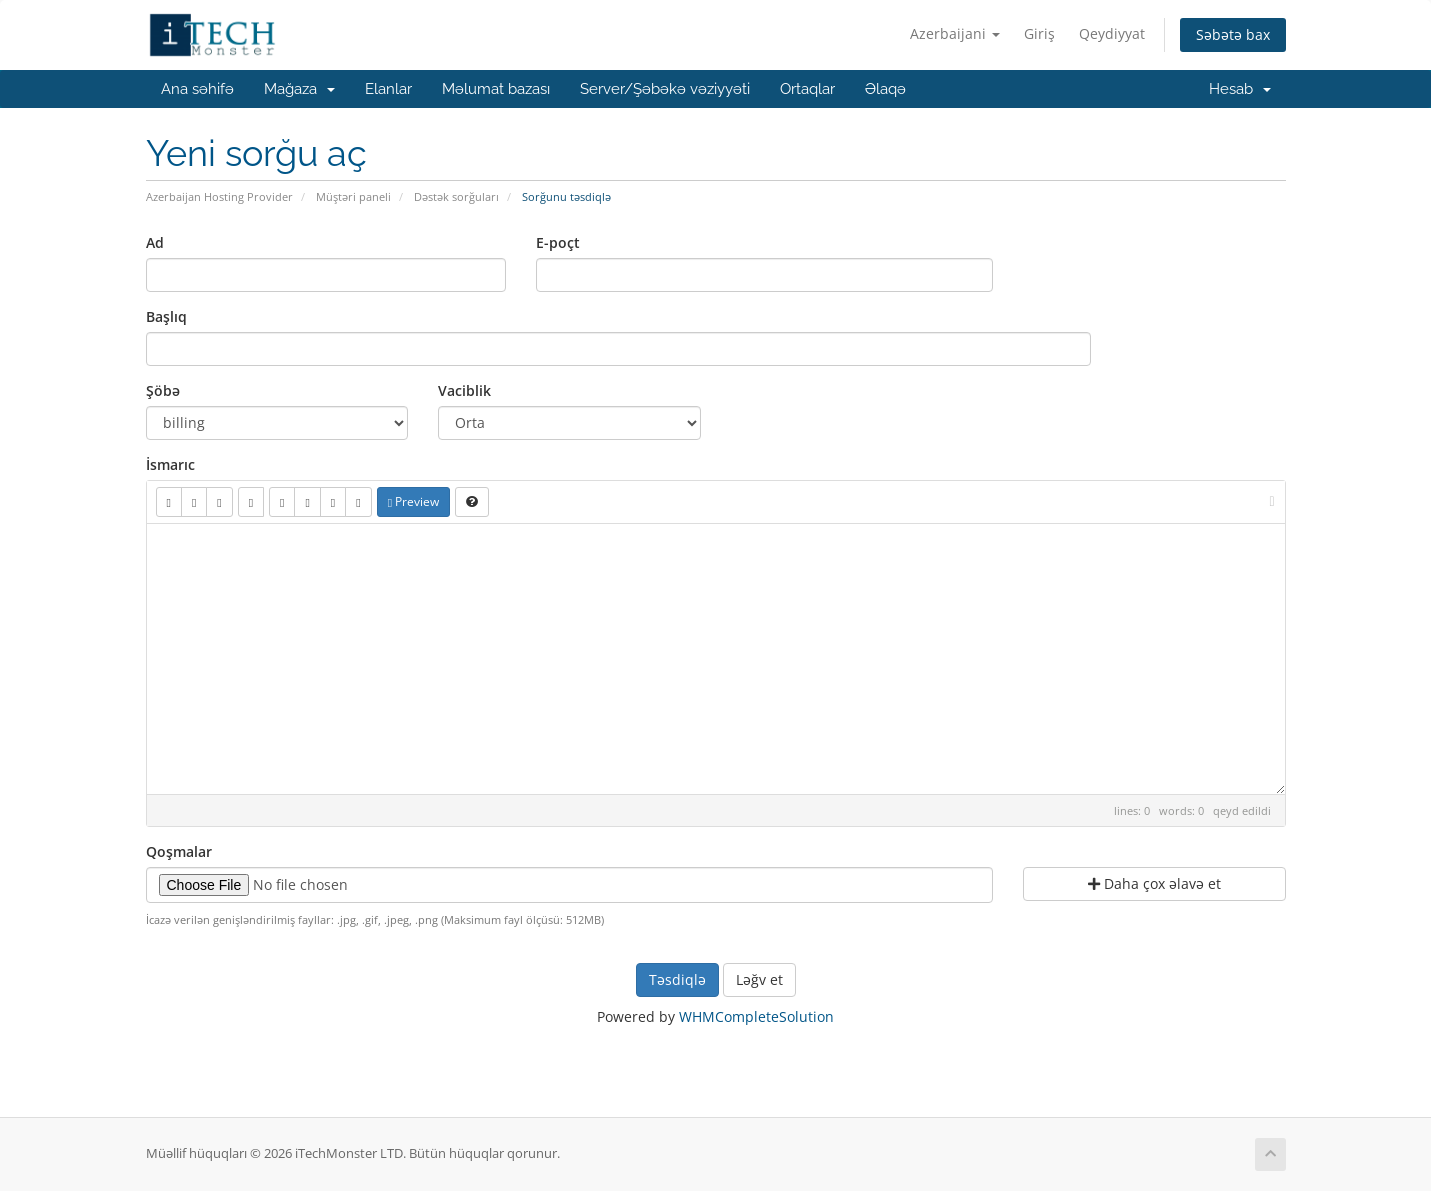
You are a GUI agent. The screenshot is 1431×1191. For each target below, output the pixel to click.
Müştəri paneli (353, 196)
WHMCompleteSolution (756, 1016)
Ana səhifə (197, 89)
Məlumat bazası (496, 89)
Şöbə (163, 390)
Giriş (1039, 33)
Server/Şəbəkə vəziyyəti (665, 89)
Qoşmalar (179, 851)
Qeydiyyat (1112, 33)
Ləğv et (759, 979)
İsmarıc (170, 464)
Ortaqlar (807, 89)
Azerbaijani (955, 33)
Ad (155, 242)
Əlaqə (885, 89)
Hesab (1240, 89)
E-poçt (558, 242)
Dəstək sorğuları (456, 196)
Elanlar (388, 89)
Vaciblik (464, 390)
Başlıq (166, 316)
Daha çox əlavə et (1154, 883)
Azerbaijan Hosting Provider (219, 196)
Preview (413, 501)
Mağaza (299, 89)
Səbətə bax (1233, 34)
